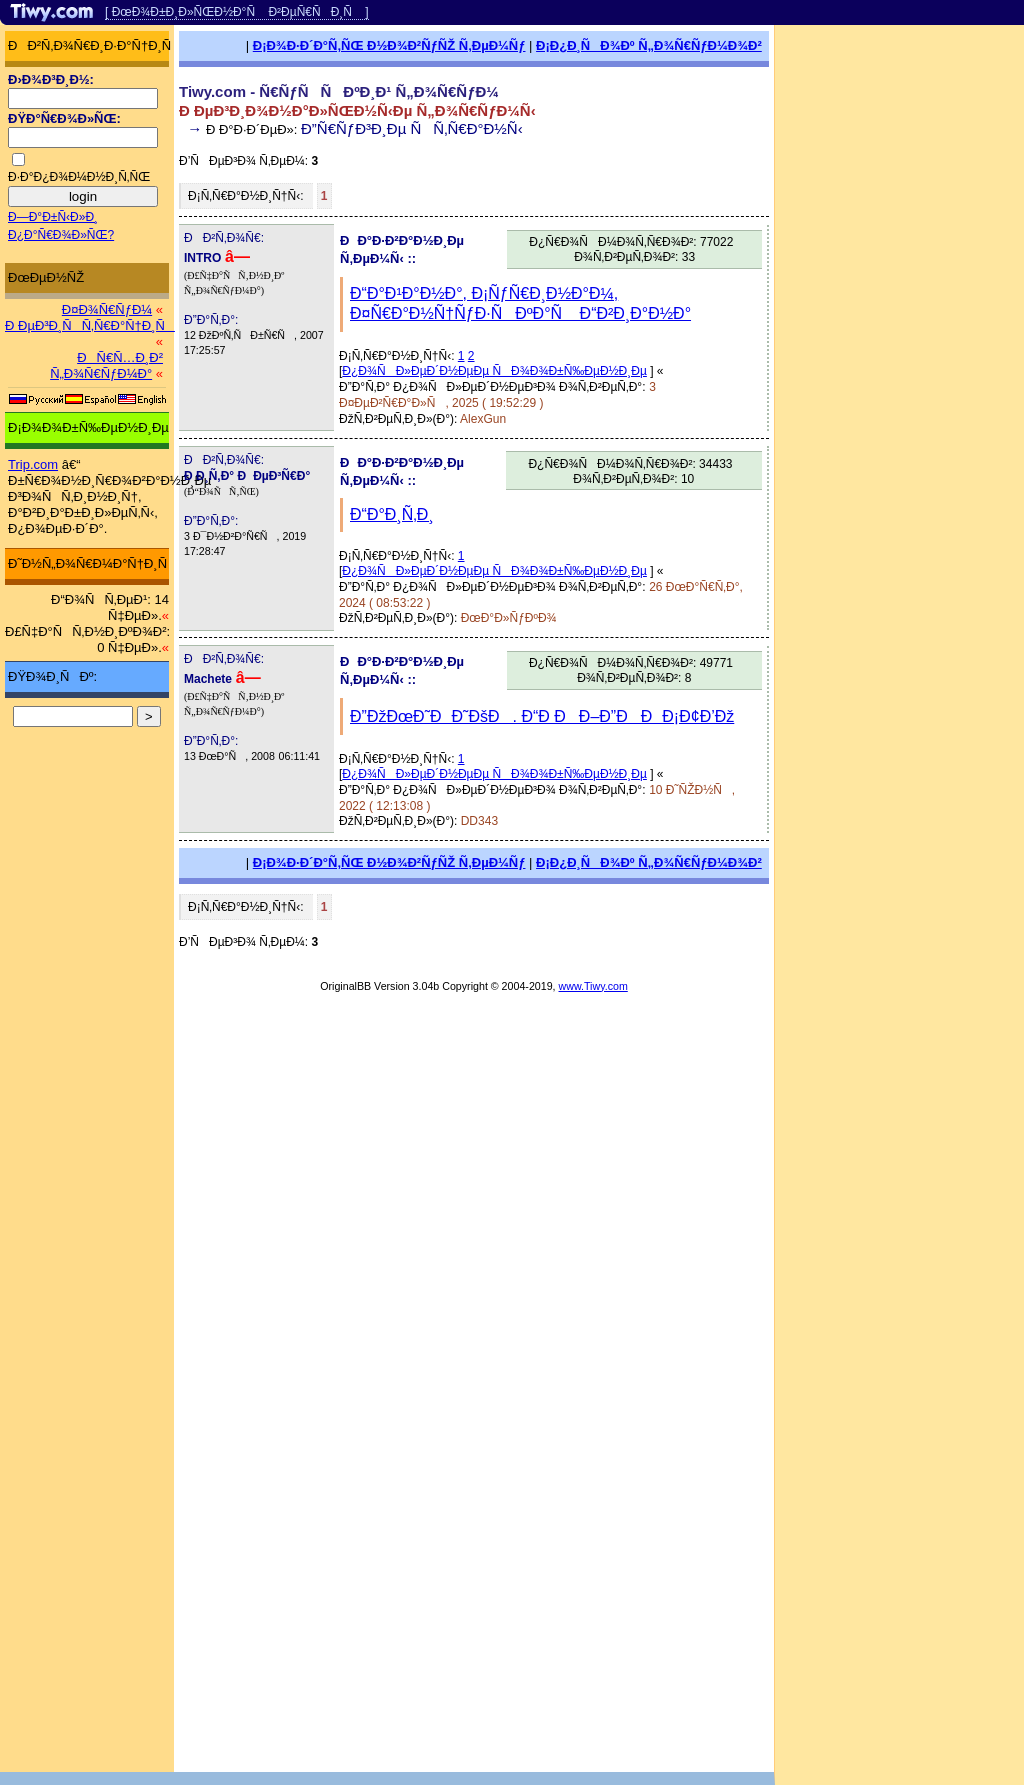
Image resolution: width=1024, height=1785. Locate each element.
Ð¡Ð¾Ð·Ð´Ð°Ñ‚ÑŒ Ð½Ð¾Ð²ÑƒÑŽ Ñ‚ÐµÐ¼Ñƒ (389, 45)
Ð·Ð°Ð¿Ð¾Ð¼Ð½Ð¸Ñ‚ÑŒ (79, 177)
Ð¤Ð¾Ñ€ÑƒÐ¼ (107, 309)
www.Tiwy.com (593, 986)
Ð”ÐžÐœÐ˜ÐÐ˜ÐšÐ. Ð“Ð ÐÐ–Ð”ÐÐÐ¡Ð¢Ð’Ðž (542, 716)
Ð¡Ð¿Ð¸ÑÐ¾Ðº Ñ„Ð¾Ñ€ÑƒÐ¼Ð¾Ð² (649, 45)
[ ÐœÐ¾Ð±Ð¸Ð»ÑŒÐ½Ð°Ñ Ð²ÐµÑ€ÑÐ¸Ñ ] (237, 12)
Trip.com (33, 464)
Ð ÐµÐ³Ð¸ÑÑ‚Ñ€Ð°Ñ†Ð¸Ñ (90, 325)
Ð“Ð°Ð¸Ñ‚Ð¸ (392, 514)
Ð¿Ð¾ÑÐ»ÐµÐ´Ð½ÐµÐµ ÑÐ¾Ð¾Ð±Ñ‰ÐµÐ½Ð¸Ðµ (494, 371)
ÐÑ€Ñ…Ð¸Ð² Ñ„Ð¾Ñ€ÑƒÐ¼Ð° (106, 365)
